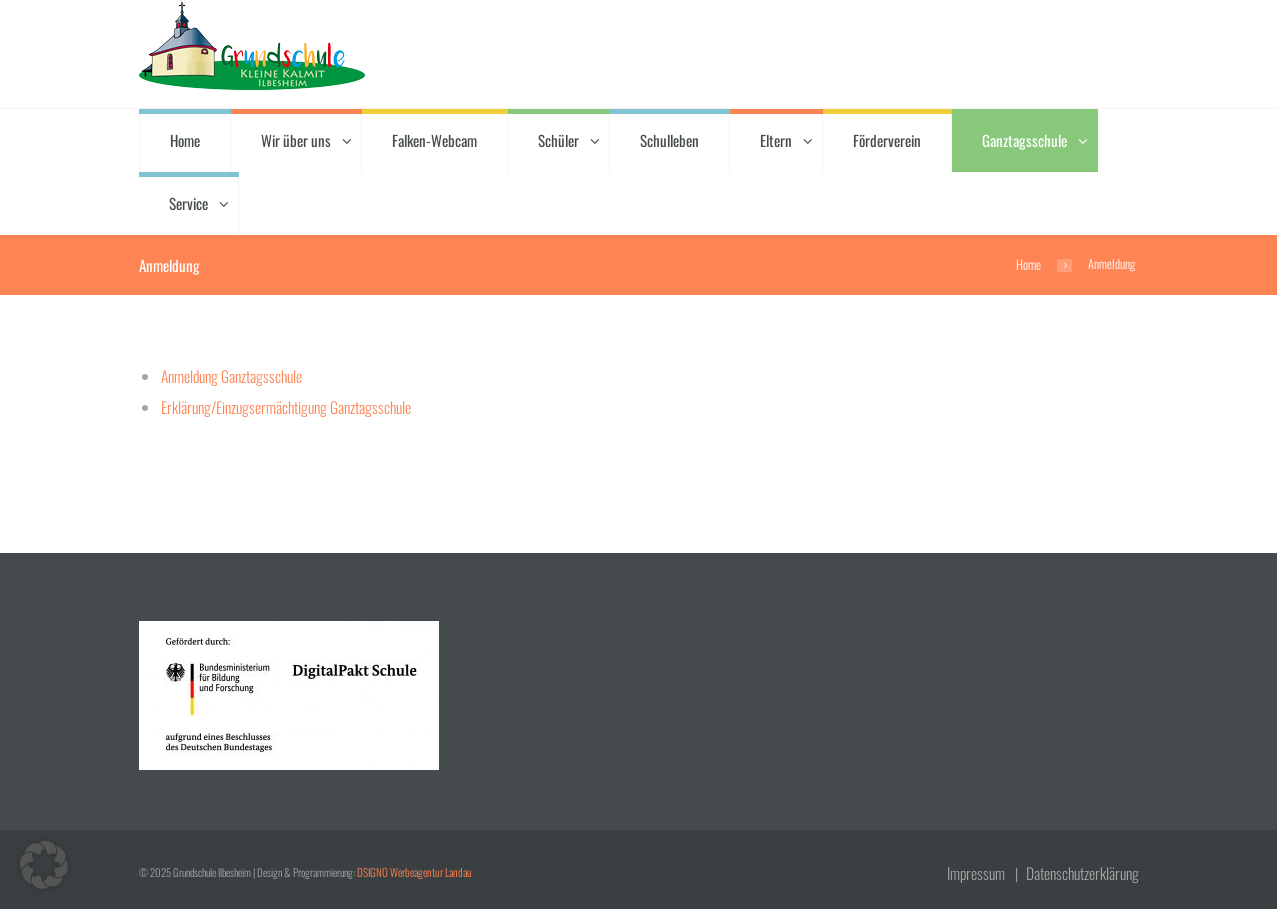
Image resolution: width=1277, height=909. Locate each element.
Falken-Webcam (434, 140)
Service (188, 203)
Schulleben (669, 140)
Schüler (558, 140)
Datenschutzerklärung (1084, 869)
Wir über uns (296, 140)
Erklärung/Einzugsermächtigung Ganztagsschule (280, 405)
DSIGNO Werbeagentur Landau (411, 869)
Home (185, 140)
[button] (44, 865)
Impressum (981, 869)
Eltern (776, 140)
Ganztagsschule (1024, 140)
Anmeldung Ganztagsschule (229, 375)
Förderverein (887, 140)
